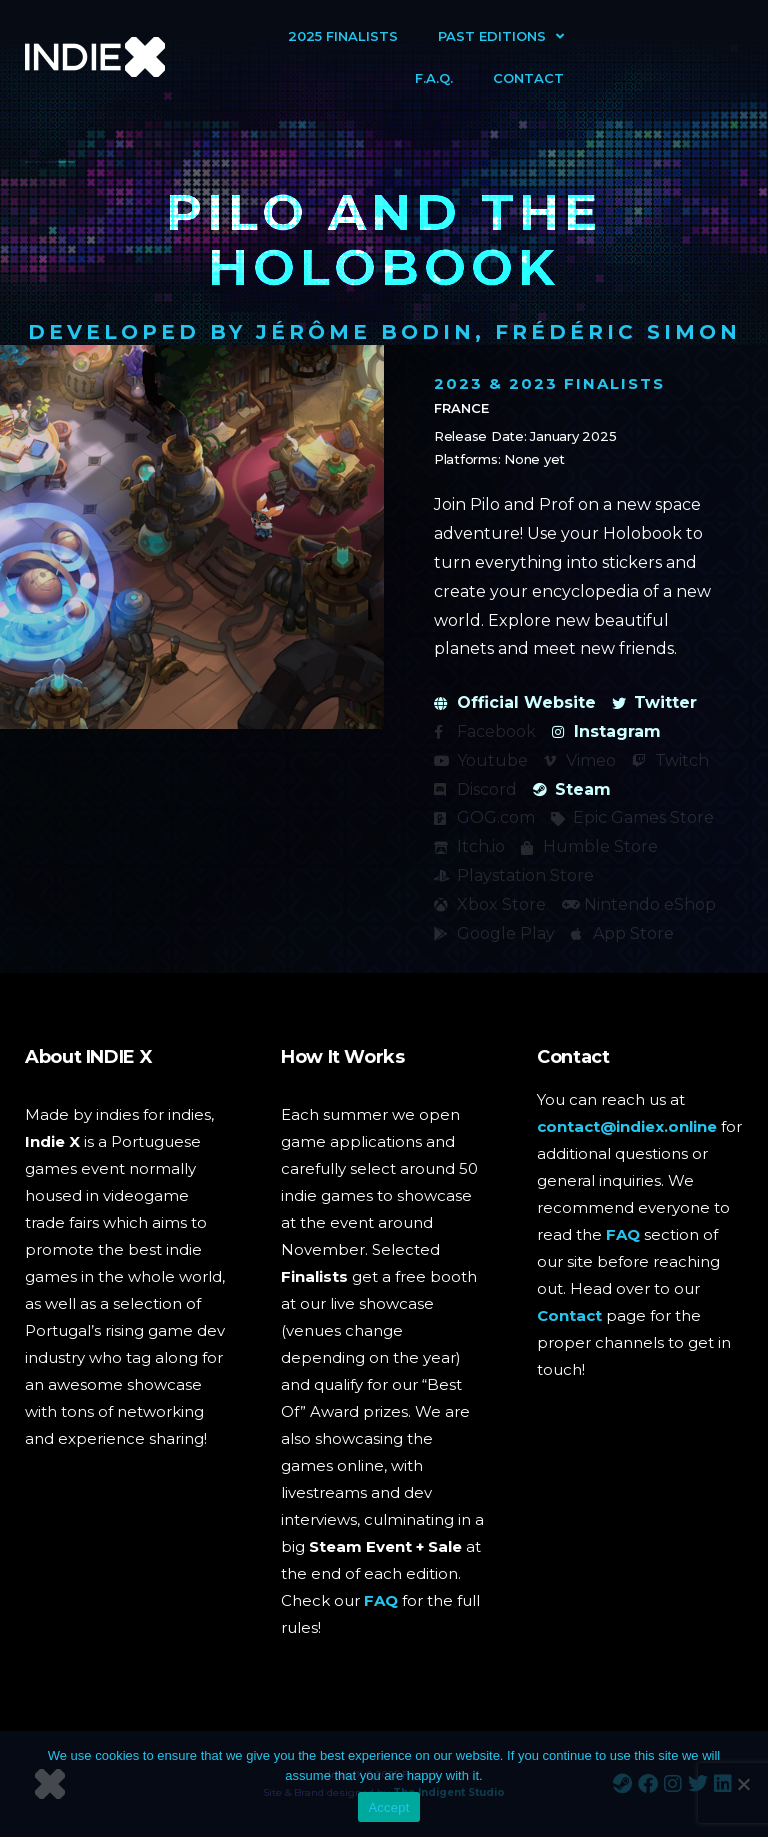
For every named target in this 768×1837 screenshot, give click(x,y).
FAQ (381, 1600)
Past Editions (501, 36)
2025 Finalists (343, 36)
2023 (458, 383)
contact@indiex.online (627, 1126)
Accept (388, 1807)
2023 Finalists (587, 383)
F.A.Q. (434, 78)
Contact (528, 78)
